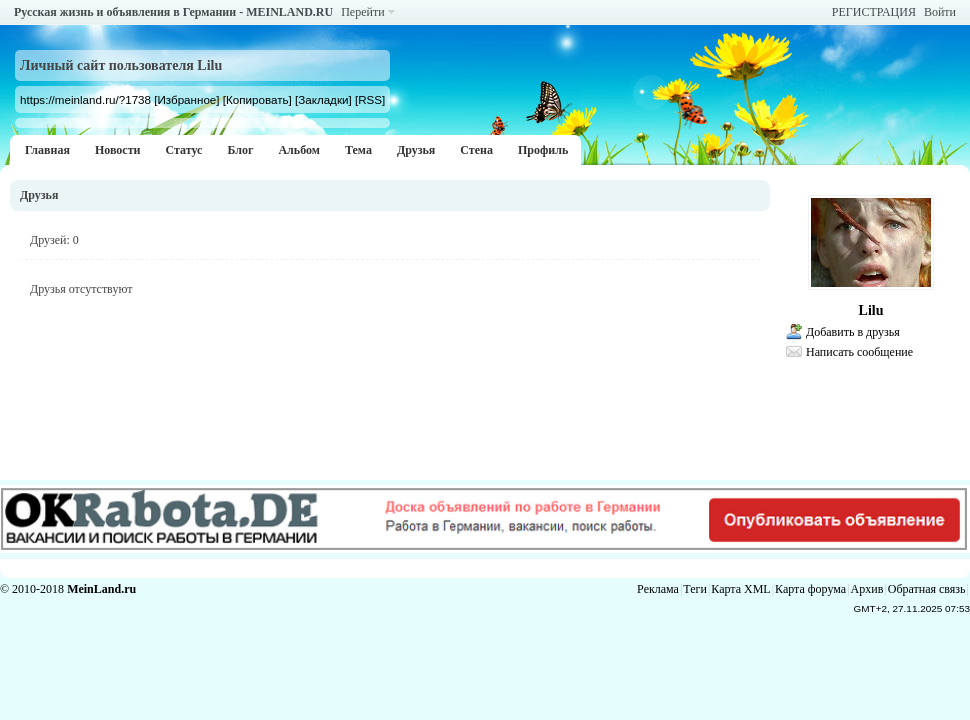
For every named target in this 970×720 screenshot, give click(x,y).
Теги (695, 589)
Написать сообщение (859, 352)
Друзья (416, 150)
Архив (867, 589)
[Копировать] (257, 99)
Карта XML (740, 589)
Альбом (299, 150)
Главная (47, 150)
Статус (183, 150)
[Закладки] (323, 99)
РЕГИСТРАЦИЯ (874, 12)
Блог (240, 150)
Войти (940, 12)
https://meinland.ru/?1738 (85, 99)
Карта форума (810, 589)
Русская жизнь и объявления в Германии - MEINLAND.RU (173, 12)
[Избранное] (186, 99)
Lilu (871, 310)
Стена (476, 150)
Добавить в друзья (853, 332)
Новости (118, 150)
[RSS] (370, 99)
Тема (358, 150)
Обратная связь (927, 589)
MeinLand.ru (101, 589)
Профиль (543, 150)
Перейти (362, 12)
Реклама (658, 589)
